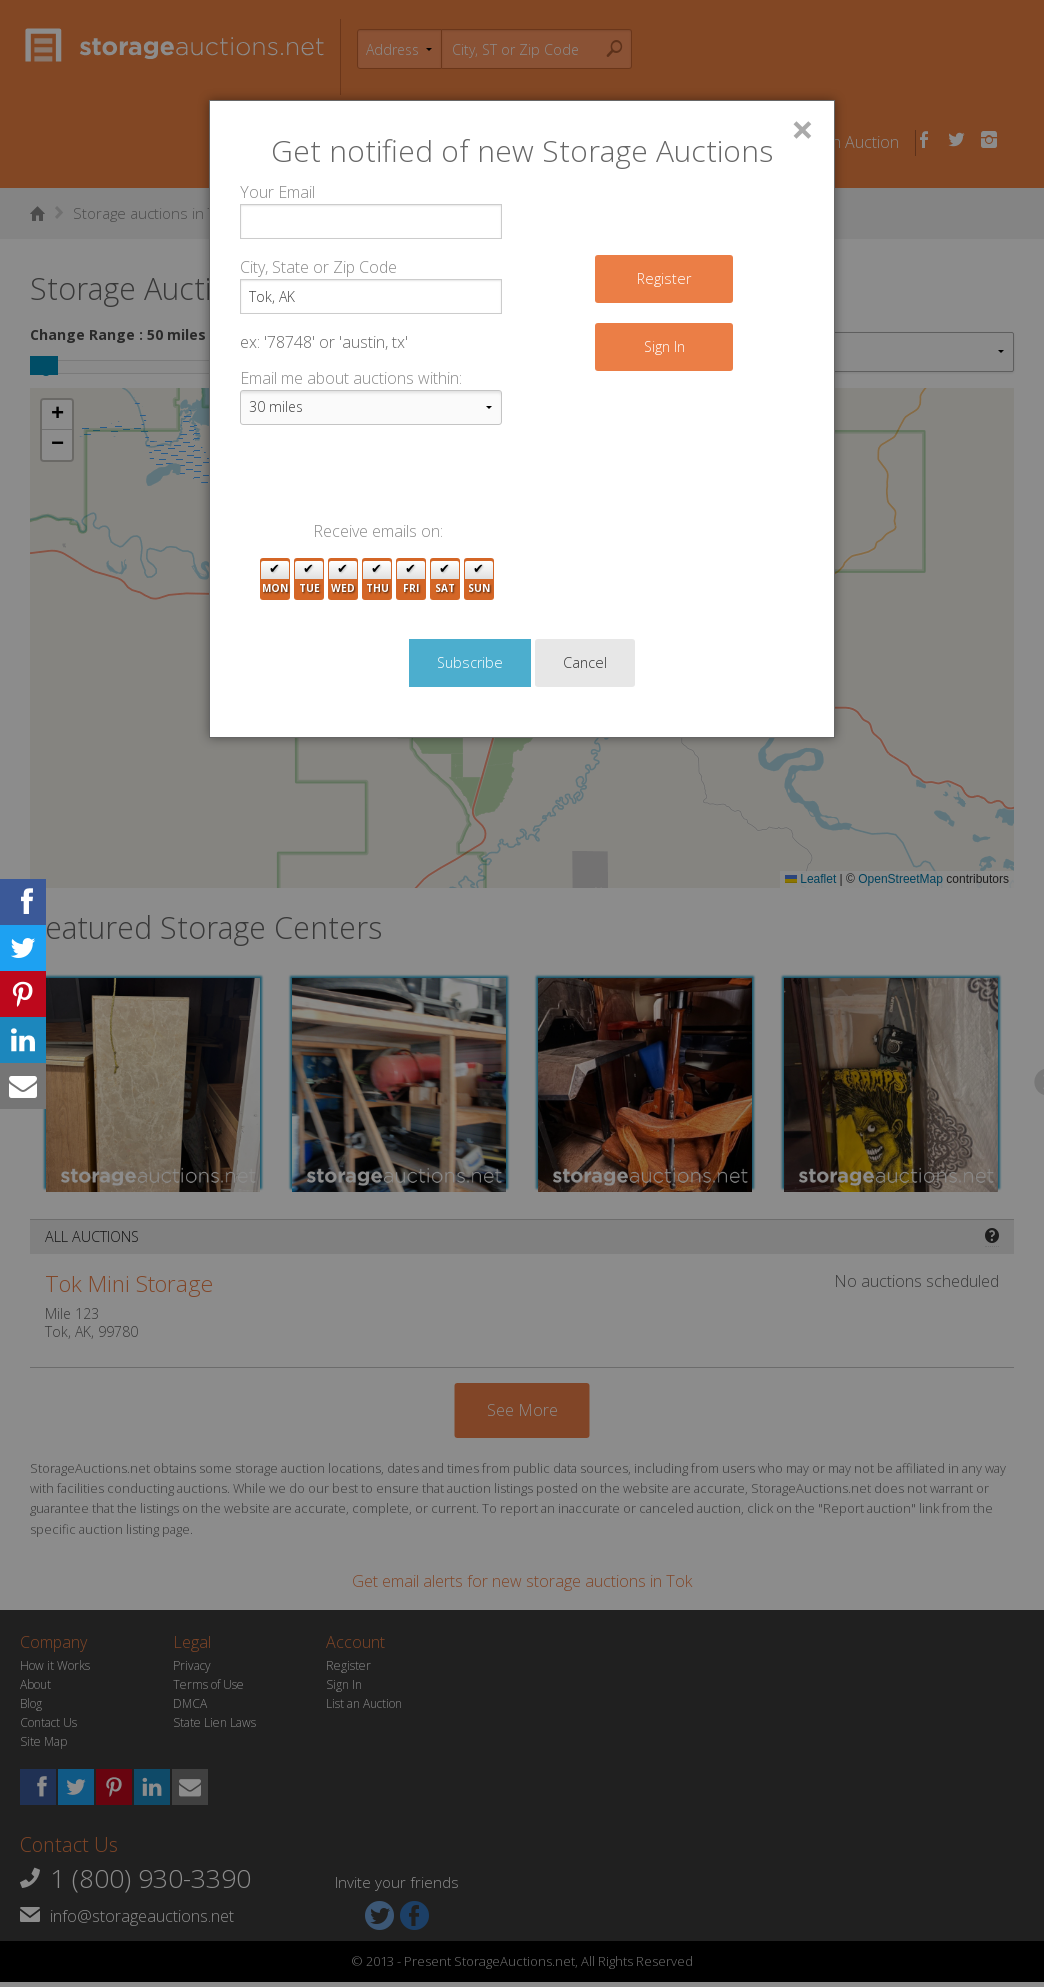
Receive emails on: (378, 531)
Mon (275, 579)
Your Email (277, 192)
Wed (343, 579)
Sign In (664, 346)
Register (664, 278)
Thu (377, 579)
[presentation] (392, 480)
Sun (479, 579)
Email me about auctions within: (351, 378)
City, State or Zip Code (318, 267)
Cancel (585, 662)
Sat (445, 579)
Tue (309, 579)
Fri (411, 579)
